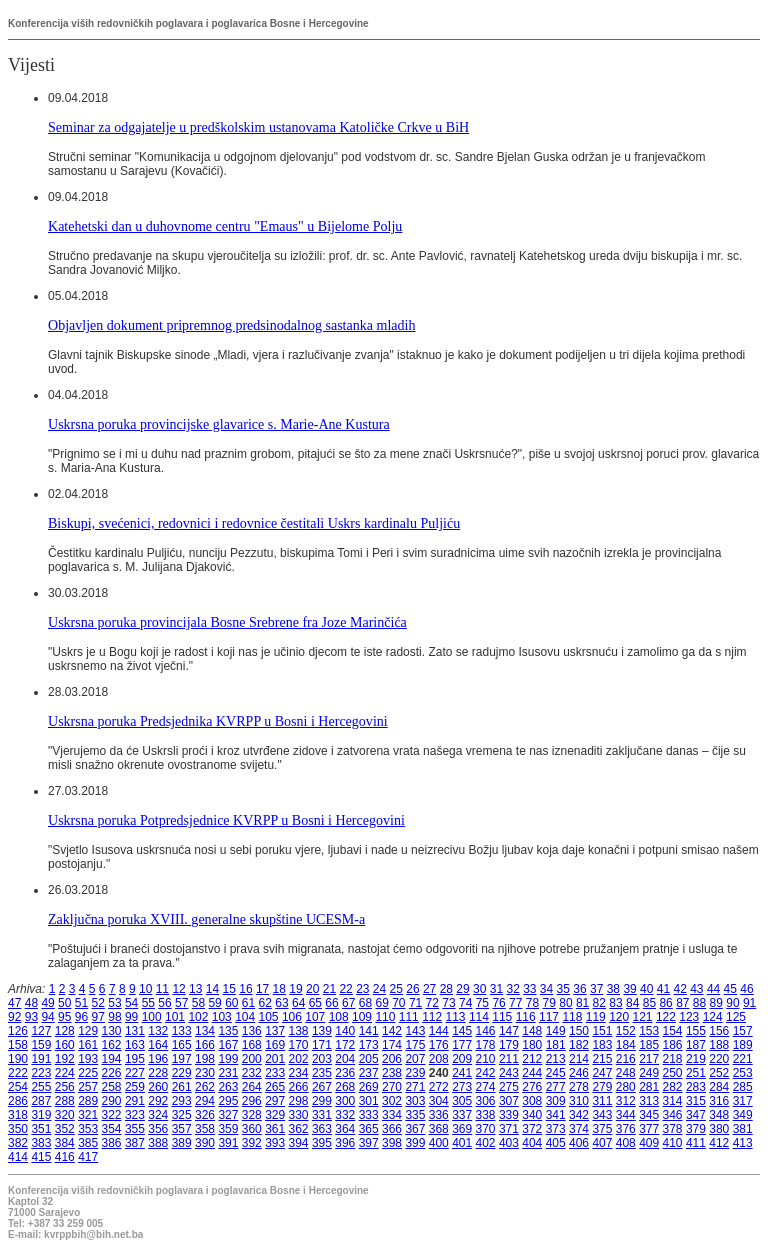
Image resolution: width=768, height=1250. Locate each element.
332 (345, 1115)
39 (629, 989)
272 (439, 1087)
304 (439, 1101)
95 (64, 1017)
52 (98, 1003)
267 (322, 1087)
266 (299, 1087)
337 (462, 1115)
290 (112, 1101)
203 (322, 1059)
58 (198, 1003)
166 (205, 1045)
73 (448, 1003)
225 (88, 1073)
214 (579, 1059)
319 (41, 1115)
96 (81, 1017)
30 (479, 989)
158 (18, 1045)
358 (205, 1129)
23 (362, 989)
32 (512, 989)
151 (602, 1031)
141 (369, 1031)
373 (556, 1129)
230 (205, 1073)
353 (88, 1129)
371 (509, 1129)
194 (112, 1059)
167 (228, 1045)
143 (415, 1031)
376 (626, 1129)
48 (31, 1003)
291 (135, 1101)
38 (613, 989)
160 (65, 1045)
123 (689, 1017)
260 (158, 1087)
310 (579, 1101)
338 (486, 1115)
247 (602, 1073)
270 (392, 1087)
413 (743, 1143)
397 (369, 1143)
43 (696, 989)
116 (526, 1017)
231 (228, 1073)
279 (602, 1087)
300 (345, 1101)
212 (532, 1059)
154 (673, 1031)
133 (182, 1031)
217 (649, 1059)
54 (131, 1003)
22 (345, 989)
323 (135, 1115)
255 (41, 1087)
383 (41, 1143)
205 (369, 1059)
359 (228, 1129)
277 (556, 1087)
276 (532, 1087)
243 (509, 1073)
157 (743, 1031)
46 (746, 989)
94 (47, 1017)
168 (252, 1045)
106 (292, 1017)
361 (275, 1129)
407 (602, 1143)
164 (158, 1045)
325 (182, 1115)
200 (252, 1059)
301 (369, 1101)
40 (646, 989)
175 (415, 1045)
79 (549, 1003)
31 (496, 989)
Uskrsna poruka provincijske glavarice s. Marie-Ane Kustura (219, 424)
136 (252, 1031)
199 (228, 1059)
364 (345, 1129)
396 (345, 1143)
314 (673, 1101)
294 (205, 1101)
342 (579, 1115)
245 (556, 1073)
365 (369, 1129)
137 (275, 1031)
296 (252, 1101)
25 (396, 989)
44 (713, 989)
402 (486, 1143)
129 (88, 1031)
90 (732, 1003)
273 (462, 1087)
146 (486, 1031)
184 (626, 1045)
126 (18, 1031)
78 (532, 1003)
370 (486, 1129)
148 (532, 1031)
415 (41, 1157)
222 (18, 1073)
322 (112, 1115)
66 (331, 1003)
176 (439, 1045)
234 (299, 1073)
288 (65, 1101)
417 (88, 1157)
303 (415, 1101)
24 (379, 989)
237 (369, 1073)
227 (135, 1073)
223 (41, 1073)
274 (486, 1087)
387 (135, 1143)
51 (81, 1003)
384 (65, 1143)
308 (532, 1101)
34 (546, 989)
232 (252, 1073)
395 (322, 1143)
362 (299, 1129)
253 (743, 1073)
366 (392, 1129)
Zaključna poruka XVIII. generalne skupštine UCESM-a (206, 919)
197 (182, 1059)
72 (432, 1003)
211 (509, 1059)
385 (88, 1143)
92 (14, 1017)
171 (322, 1045)
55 (148, 1003)
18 (279, 989)
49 (47, 1003)
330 (299, 1115)
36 (579, 989)
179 (509, 1045)
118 (572, 1017)
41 (663, 989)
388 (158, 1143)
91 (749, 1003)
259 (135, 1087)
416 (65, 1157)
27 (429, 989)
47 (14, 1003)
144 (439, 1031)
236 (345, 1073)
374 (579, 1129)
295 (228, 1101)
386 (112, 1143)
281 (649, 1087)
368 (439, 1129)
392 (252, 1143)
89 (716, 1003)
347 (696, 1115)
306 (486, 1101)
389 (182, 1143)
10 (145, 989)
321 (88, 1115)
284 (719, 1087)
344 (626, 1115)
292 (158, 1101)
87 (682, 1003)
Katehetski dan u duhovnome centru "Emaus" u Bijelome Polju (225, 226)
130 (112, 1031)
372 (532, 1129)
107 (315, 1017)
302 (392, 1101)
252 (719, 1073)
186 (673, 1045)
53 (114, 1003)
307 (509, 1101)
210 (486, 1059)
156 (719, 1031)
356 (158, 1129)
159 (41, 1045)
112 (432, 1017)
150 (579, 1031)
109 (362, 1017)
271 (415, 1087)
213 (556, 1059)
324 (158, 1115)
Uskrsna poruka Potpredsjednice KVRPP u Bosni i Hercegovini (226, 820)
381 (743, 1129)
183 (602, 1045)
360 (252, 1129)
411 (696, 1143)
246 (579, 1073)
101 (175, 1017)
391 (228, 1143)
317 (743, 1101)
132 (158, 1031)
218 (673, 1059)
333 (369, 1115)
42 (679, 989)
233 (275, 1073)
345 (649, 1115)
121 (643, 1017)
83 (615, 1003)
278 (579, 1087)
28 (446, 989)
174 (392, 1045)
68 (365, 1003)
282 (673, 1087)
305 (462, 1101)
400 (439, 1143)
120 (619, 1017)
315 (696, 1101)
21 (329, 989)
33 (529, 989)
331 (322, 1115)
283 (696, 1087)
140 (345, 1031)
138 (299, 1031)
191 (41, 1059)
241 (462, 1073)
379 (696, 1129)
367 (415, 1129)
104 (245, 1017)
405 (556, 1143)
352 (65, 1129)
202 (299, 1059)
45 (730, 989)
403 (509, 1143)
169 (275, 1045)
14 (212, 989)
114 (479, 1017)
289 (88, 1101)
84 (632, 1003)
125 (736, 1017)
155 (696, 1031)
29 (462, 989)
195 (135, 1059)
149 (556, 1031)
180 (532, 1045)
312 (626, 1101)
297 (275, 1101)
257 (88, 1087)
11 (162, 989)
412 (719, 1143)
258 (112, 1087)
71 (415, 1003)
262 (205, 1087)
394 (299, 1143)
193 (88, 1059)
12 (178, 989)
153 (649, 1031)
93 (31, 1017)
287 (41, 1101)
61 (248, 1003)
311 (602, 1101)
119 (596, 1017)
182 (579, 1045)
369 (462, 1129)
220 (719, 1059)
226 (112, 1073)
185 (649, 1045)
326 (205, 1115)
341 (556, 1115)
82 (599, 1003)
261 (182, 1087)
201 (275, 1059)
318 (18, 1115)
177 (462, 1045)
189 (743, 1045)
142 (392, 1031)
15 (229, 989)
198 (205, 1059)
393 (275, 1143)
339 (509, 1115)
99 (131, 1017)
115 (502, 1017)
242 (486, 1073)
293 (182, 1101)
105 (269, 1017)
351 (41, 1129)
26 (412, 989)
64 (298, 1003)
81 (582, 1003)
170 (299, 1045)
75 (482, 1003)
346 (673, 1115)
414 (18, 1157)
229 (182, 1073)
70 (398, 1003)
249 (649, 1073)
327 (228, 1115)
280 (626, 1087)
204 (345, 1059)
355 (135, 1129)
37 (596, 989)
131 (135, 1031)
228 (158, 1073)
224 (65, 1073)
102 (198, 1017)
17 (262, 989)
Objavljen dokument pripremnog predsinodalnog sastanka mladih (231, 325)
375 (602, 1129)
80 (565, 1003)
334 (392, 1115)
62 (265, 1003)
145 (462, 1031)
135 (228, 1031)
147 (509, 1031)
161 (88, 1045)
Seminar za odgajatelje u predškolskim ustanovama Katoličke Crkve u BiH (258, 127)
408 (626, 1143)
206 (392, 1059)
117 (549, 1017)
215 (602, 1059)
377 (649, 1129)
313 (649, 1101)
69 (381, 1003)
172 (345, 1045)
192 (65, 1059)
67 (348, 1003)
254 (18, 1087)
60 (231, 1003)
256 (65, 1087)
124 (713, 1017)
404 (532, 1143)
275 (509, 1087)
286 (18, 1101)
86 (665, 1003)
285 (743, 1087)
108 (339, 1017)
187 (696, 1045)
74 (465, 1003)
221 (743, 1059)
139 (322, 1031)
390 (205, 1143)
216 (626, 1059)
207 (415, 1059)
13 (195, 989)
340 (532, 1115)
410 (673, 1143)
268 (345, 1087)
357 (182, 1129)
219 (696, 1059)
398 (392, 1143)
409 (649, 1143)
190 (18, 1059)
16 (245, 989)
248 (626, 1073)
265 (275, 1087)
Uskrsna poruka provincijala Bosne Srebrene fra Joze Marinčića (227, 622)
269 (369, 1087)
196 (158, 1059)
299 (322, 1101)
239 (415, 1073)
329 (275, 1115)
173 (369, 1045)
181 (556, 1045)
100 (152, 1017)
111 (409, 1017)
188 (719, 1045)
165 (182, 1045)
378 (673, 1129)
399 (415, 1143)
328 (252, 1115)
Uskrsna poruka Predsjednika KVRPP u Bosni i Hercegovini (218, 721)
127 (41, 1031)
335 (415, 1115)
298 (299, 1101)
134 (205, 1031)
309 (556, 1101)
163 (135, 1045)
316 (719, 1101)
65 (315, 1003)
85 (649, 1003)
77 (515, 1003)
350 (18, 1129)
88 (699, 1003)
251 (696, 1073)
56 (164, 1003)
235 (322, 1073)
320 (65, 1115)
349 (743, 1115)
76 (498, 1003)
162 (112, 1045)
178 (486, 1045)
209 (462, 1059)
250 (673, 1073)
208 (439, 1059)
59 (214, 1003)
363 (322, 1129)
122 (666, 1017)
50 (64, 1003)
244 (532, 1073)
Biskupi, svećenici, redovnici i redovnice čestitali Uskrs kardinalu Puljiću (254, 523)
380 (719, 1129)
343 (602, 1115)
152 (626, 1031)
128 (65, 1031)
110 (385, 1017)
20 (312, 989)
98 (114, 1017)
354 (112, 1129)
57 (181, 1003)
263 (228, 1087)
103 (222, 1017)
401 (462, 1143)
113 (456, 1017)
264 (252, 1087)
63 (281, 1003)
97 (98, 1017)
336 (439, 1115)
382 (18, 1143)
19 (295, 989)
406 (579, 1143)
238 (392, 1073)
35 (563, 989)
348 (719, 1115)
